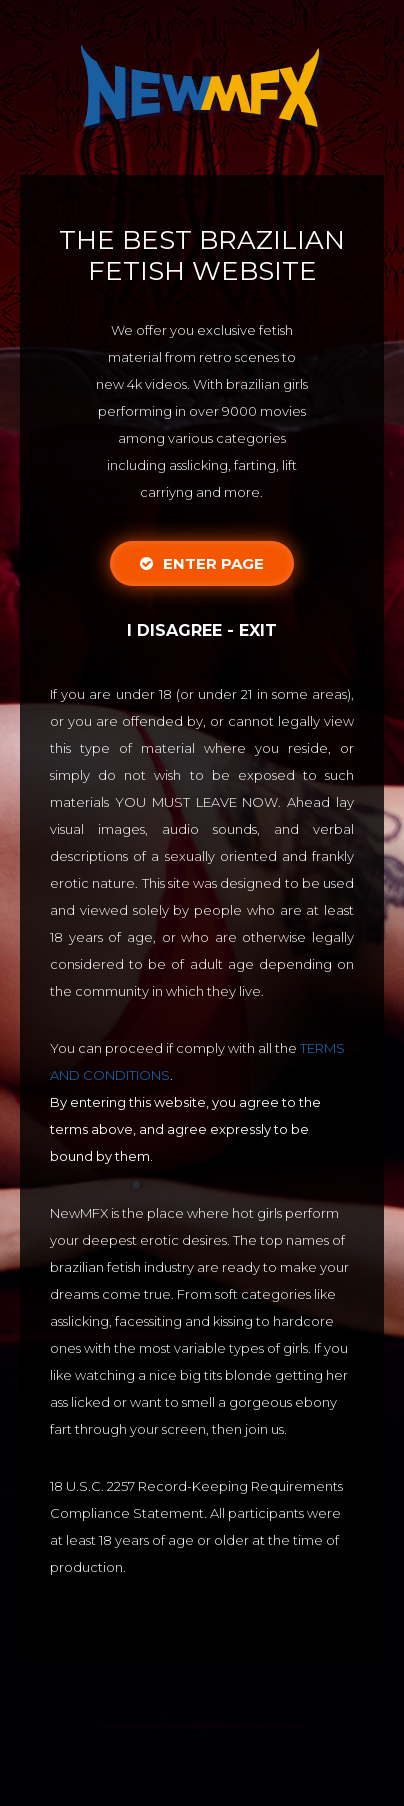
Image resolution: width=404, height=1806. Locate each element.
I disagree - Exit (202, 630)
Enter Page (202, 563)
